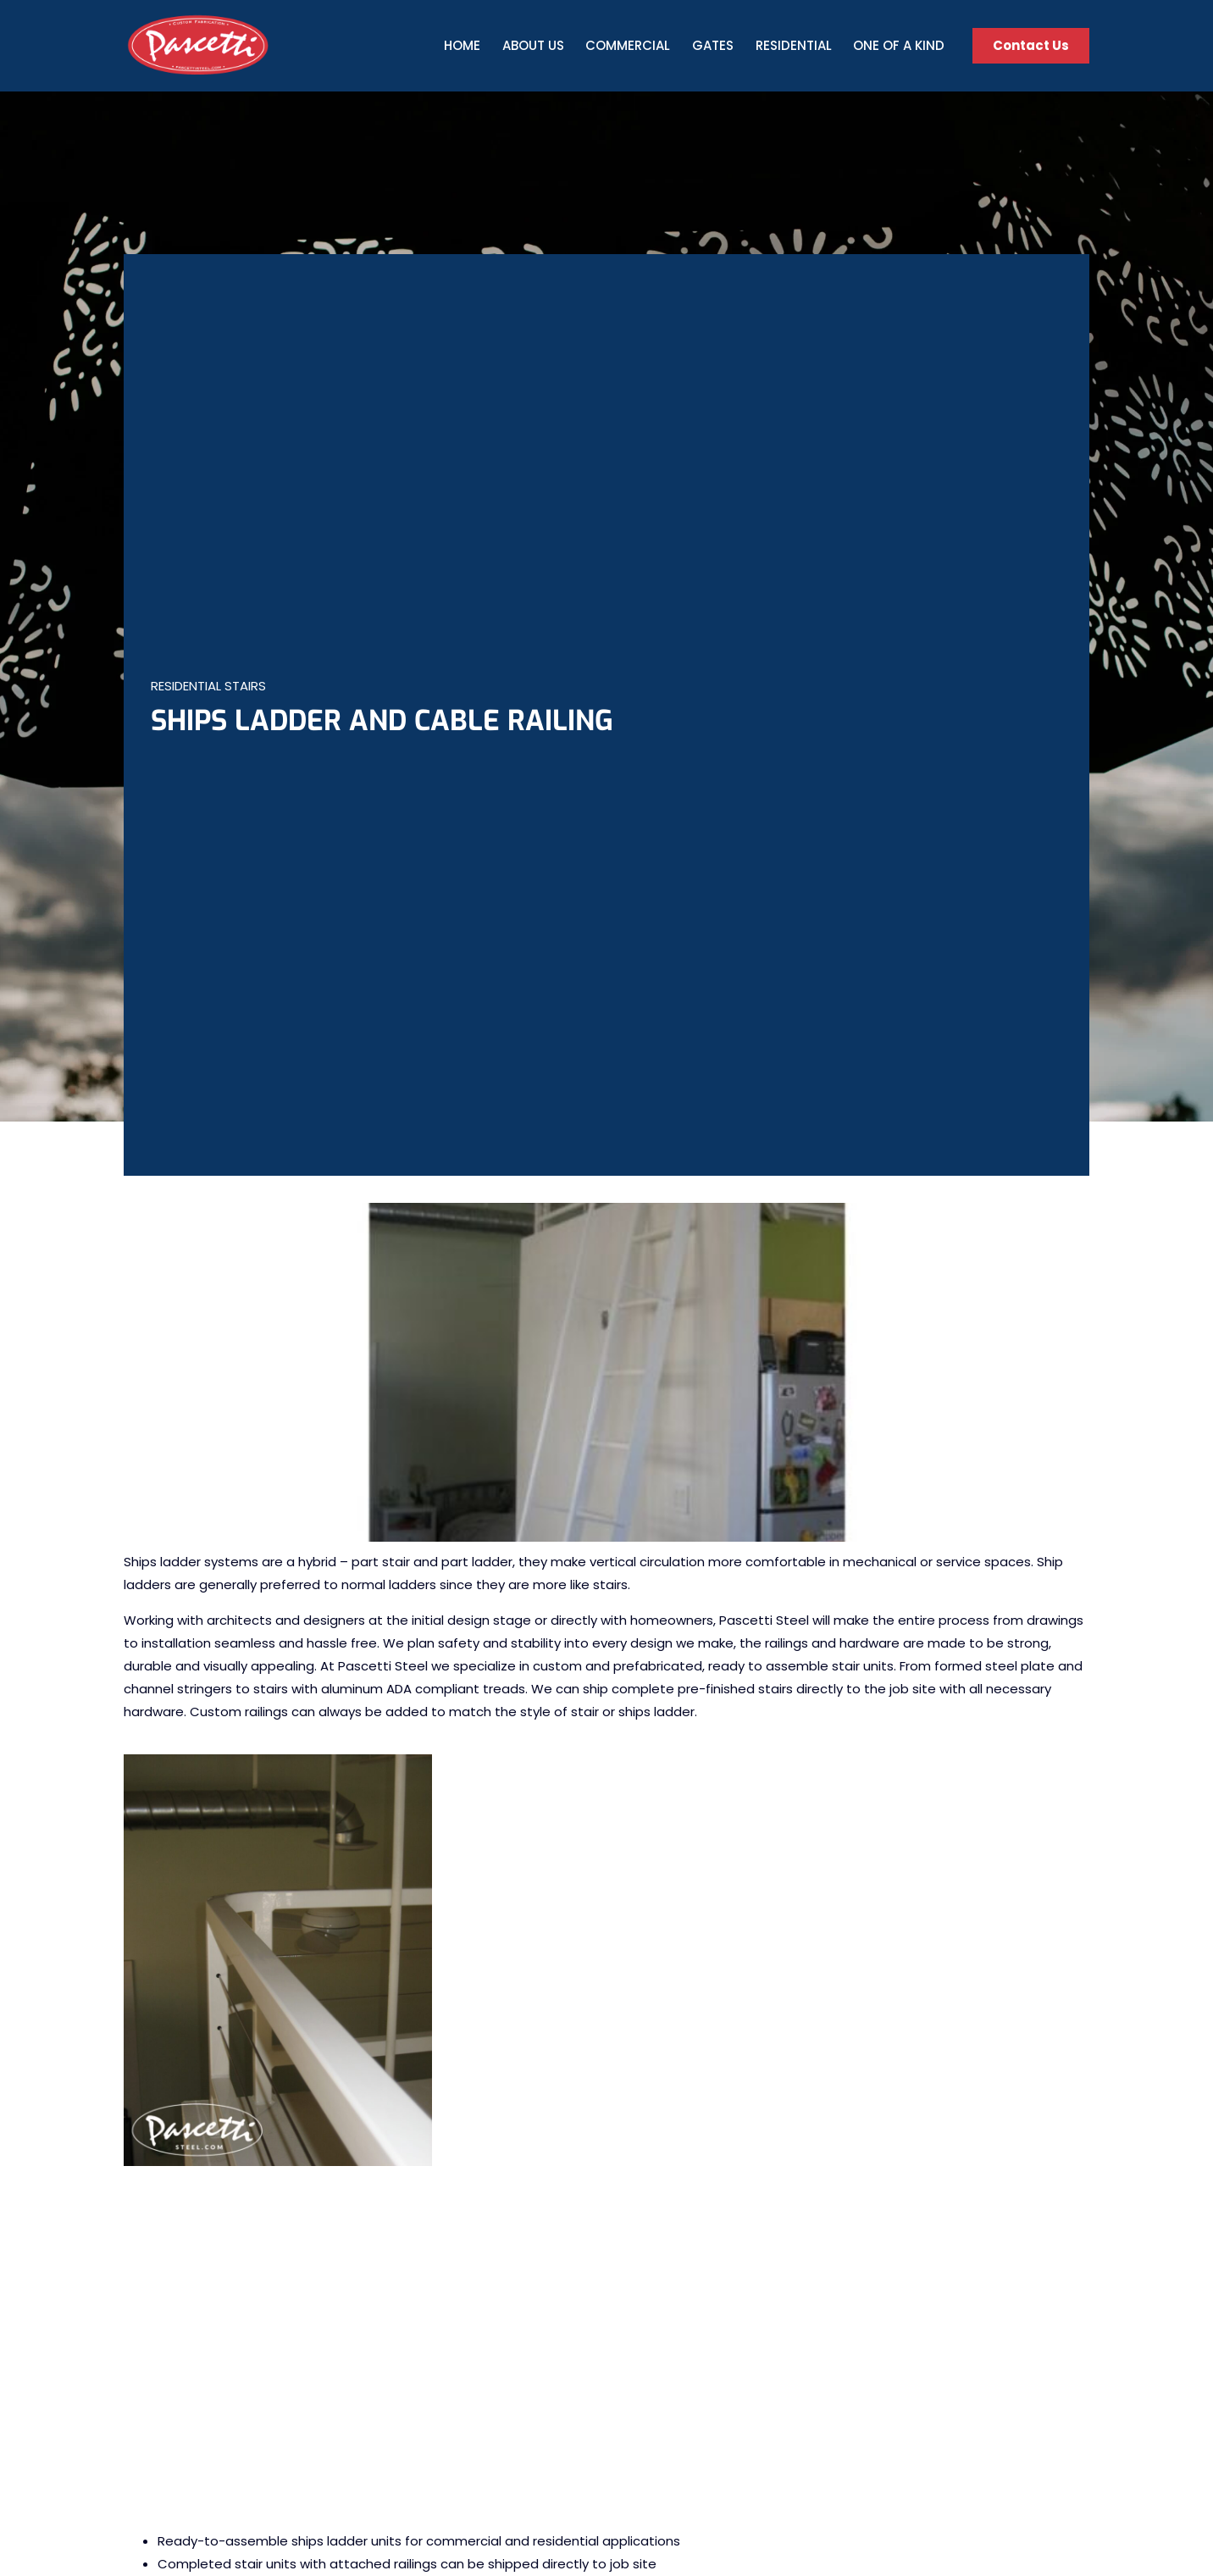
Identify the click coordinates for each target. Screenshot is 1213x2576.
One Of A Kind (898, 45)
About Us (533, 45)
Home (462, 45)
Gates (713, 45)
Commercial (627, 45)
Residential (794, 45)
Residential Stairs (208, 686)
